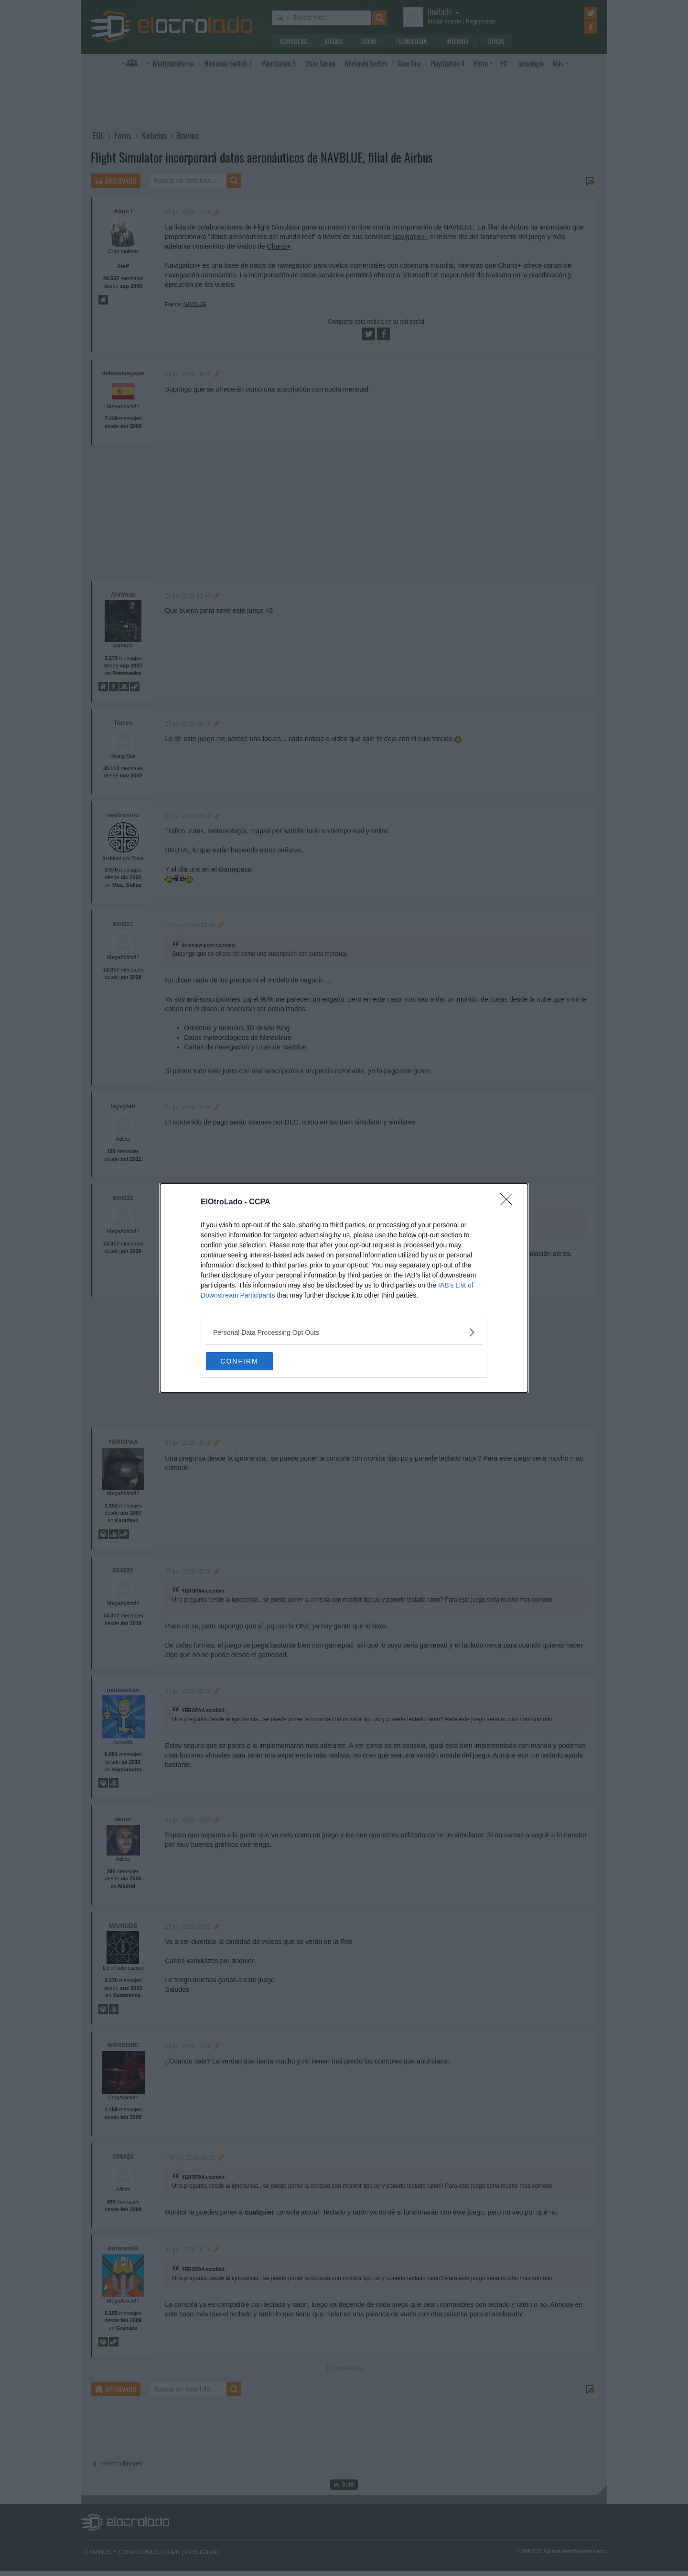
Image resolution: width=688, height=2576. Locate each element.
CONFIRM (251, 1361)
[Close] (509, 1202)
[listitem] (344, 1332)
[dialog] (344, 1288)
